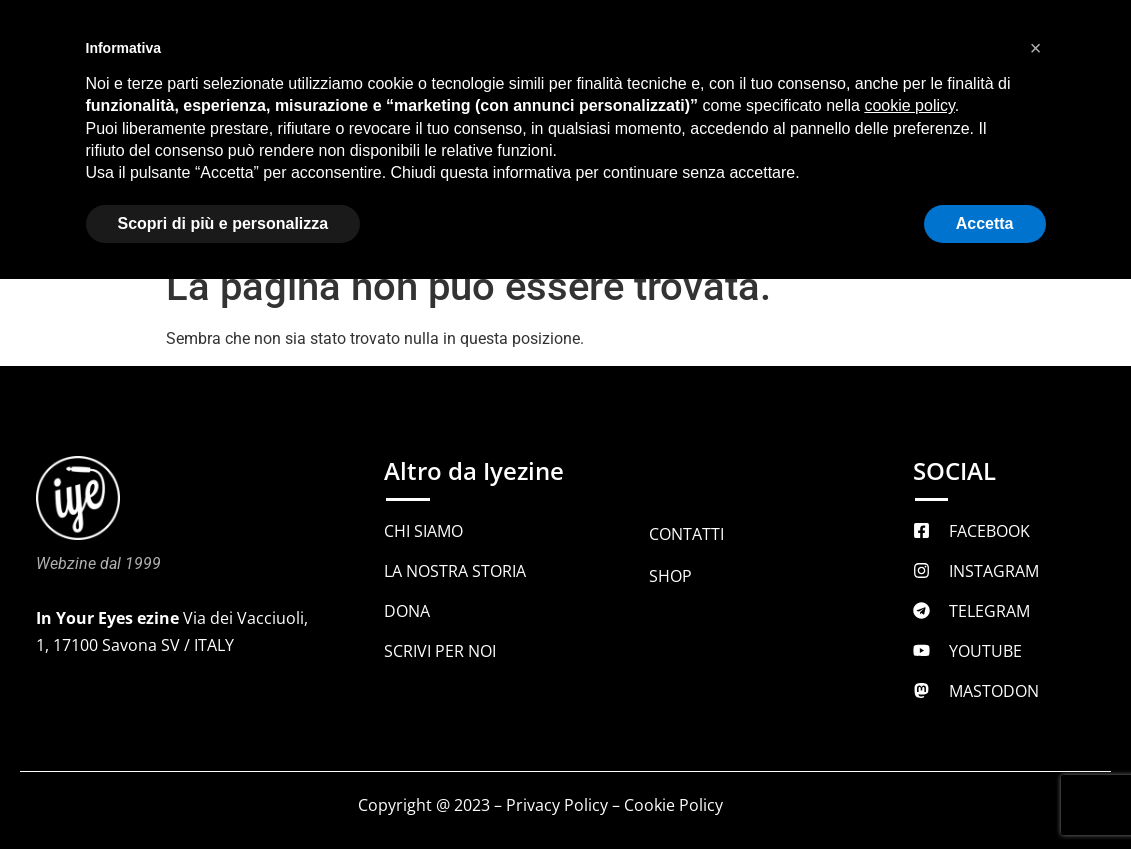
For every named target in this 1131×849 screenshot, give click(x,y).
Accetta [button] (985, 223)
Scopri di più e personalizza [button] (223, 223)
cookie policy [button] (909, 105)
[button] (1036, 48)
